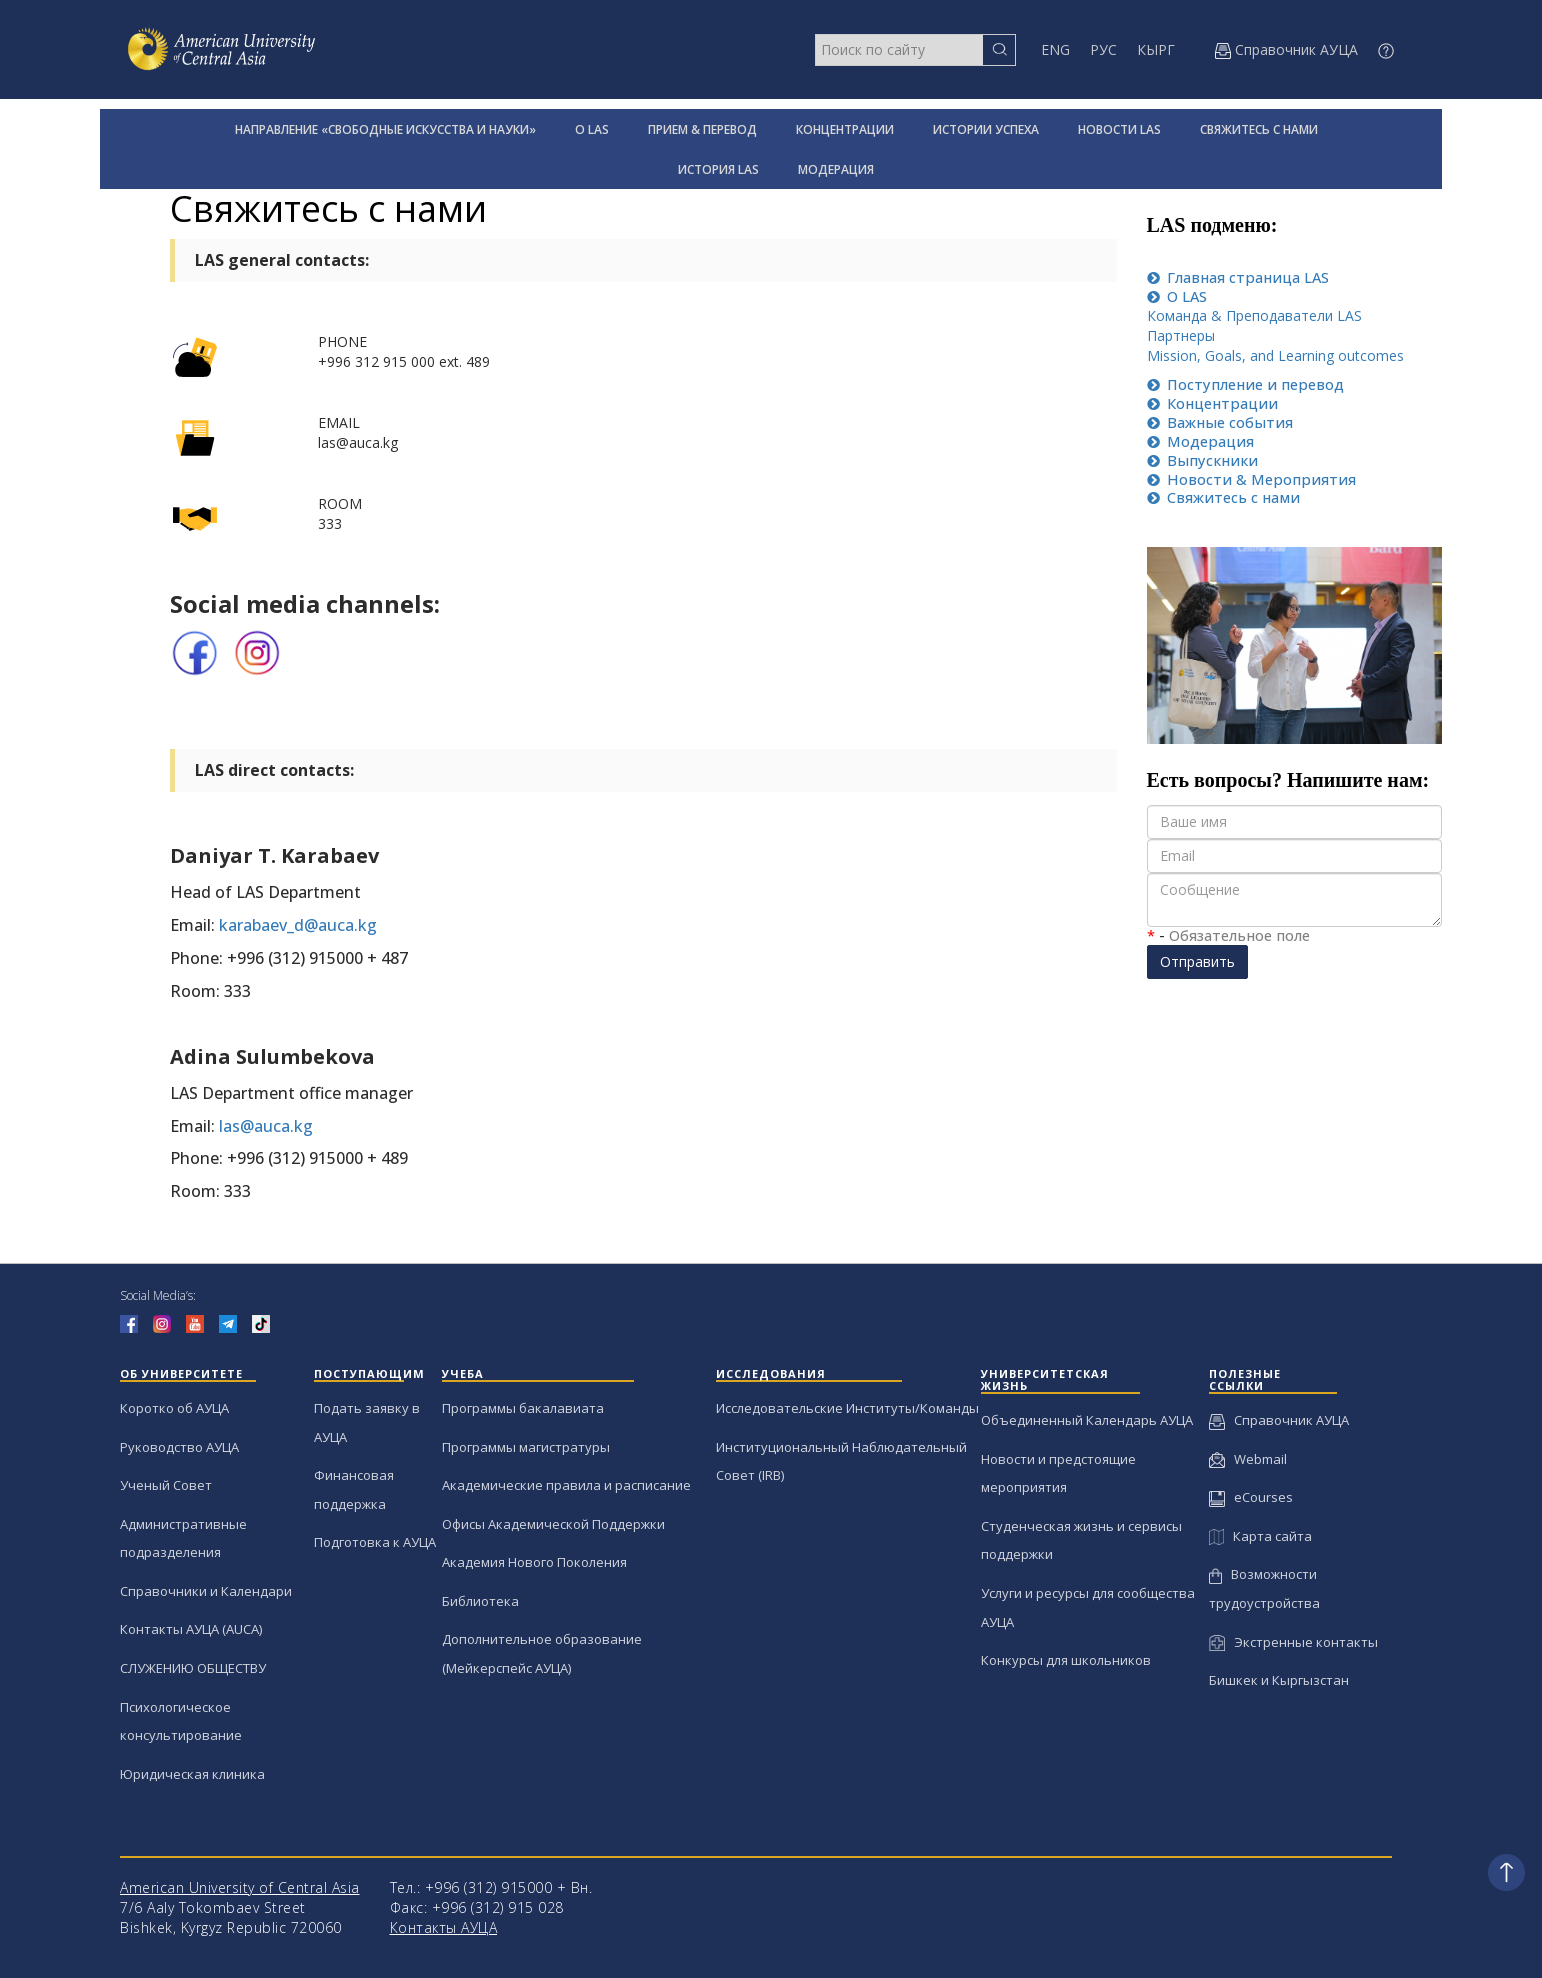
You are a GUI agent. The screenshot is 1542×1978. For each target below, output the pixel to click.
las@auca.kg (266, 1126)
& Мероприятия (1251, 479)
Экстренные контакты (1293, 1642)
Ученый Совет (166, 1485)
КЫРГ (1156, 49)
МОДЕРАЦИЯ (836, 169)
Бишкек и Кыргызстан (1279, 1680)
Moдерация (1200, 441)
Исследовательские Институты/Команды (847, 1408)
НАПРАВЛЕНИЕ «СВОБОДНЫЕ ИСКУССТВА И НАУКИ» (385, 129)
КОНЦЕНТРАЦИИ (845, 129)
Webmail (1248, 1459)
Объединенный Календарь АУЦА (1087, 1420)
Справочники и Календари (206, 1591)
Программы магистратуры (526, 1447)
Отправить (1197, 961)
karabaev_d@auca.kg (298, 925)
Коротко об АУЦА (174, 1408)
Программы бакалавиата (523, 1408)
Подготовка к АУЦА (375, 1542)
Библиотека (480, 1601)
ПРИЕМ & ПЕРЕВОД (702, 129)
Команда (1179, 315)
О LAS (592, 129)
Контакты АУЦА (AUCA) (191, 1629)
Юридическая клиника (192, 1774)
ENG (1055, 49)
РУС (1103, 49)
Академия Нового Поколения (534, 1562)
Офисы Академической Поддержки (553, 1524)
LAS (1238, 277)
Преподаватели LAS (1292, 315)
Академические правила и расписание (566, 1485)
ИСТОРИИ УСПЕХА (986, 129)
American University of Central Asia (240, 1887)
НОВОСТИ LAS (1119, 129)
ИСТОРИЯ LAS (718, 169)
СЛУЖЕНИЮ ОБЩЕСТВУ (193, 1668)
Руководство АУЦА (179, 1447)
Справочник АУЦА (1279, 1420)
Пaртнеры (1181, 335)
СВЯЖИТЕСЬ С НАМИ (1259, 129)
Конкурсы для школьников (1066, 1660)
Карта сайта (1260, 1536)
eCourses (1251, 1497)
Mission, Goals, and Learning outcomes (1275, 355)
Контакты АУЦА (444, 1927)
